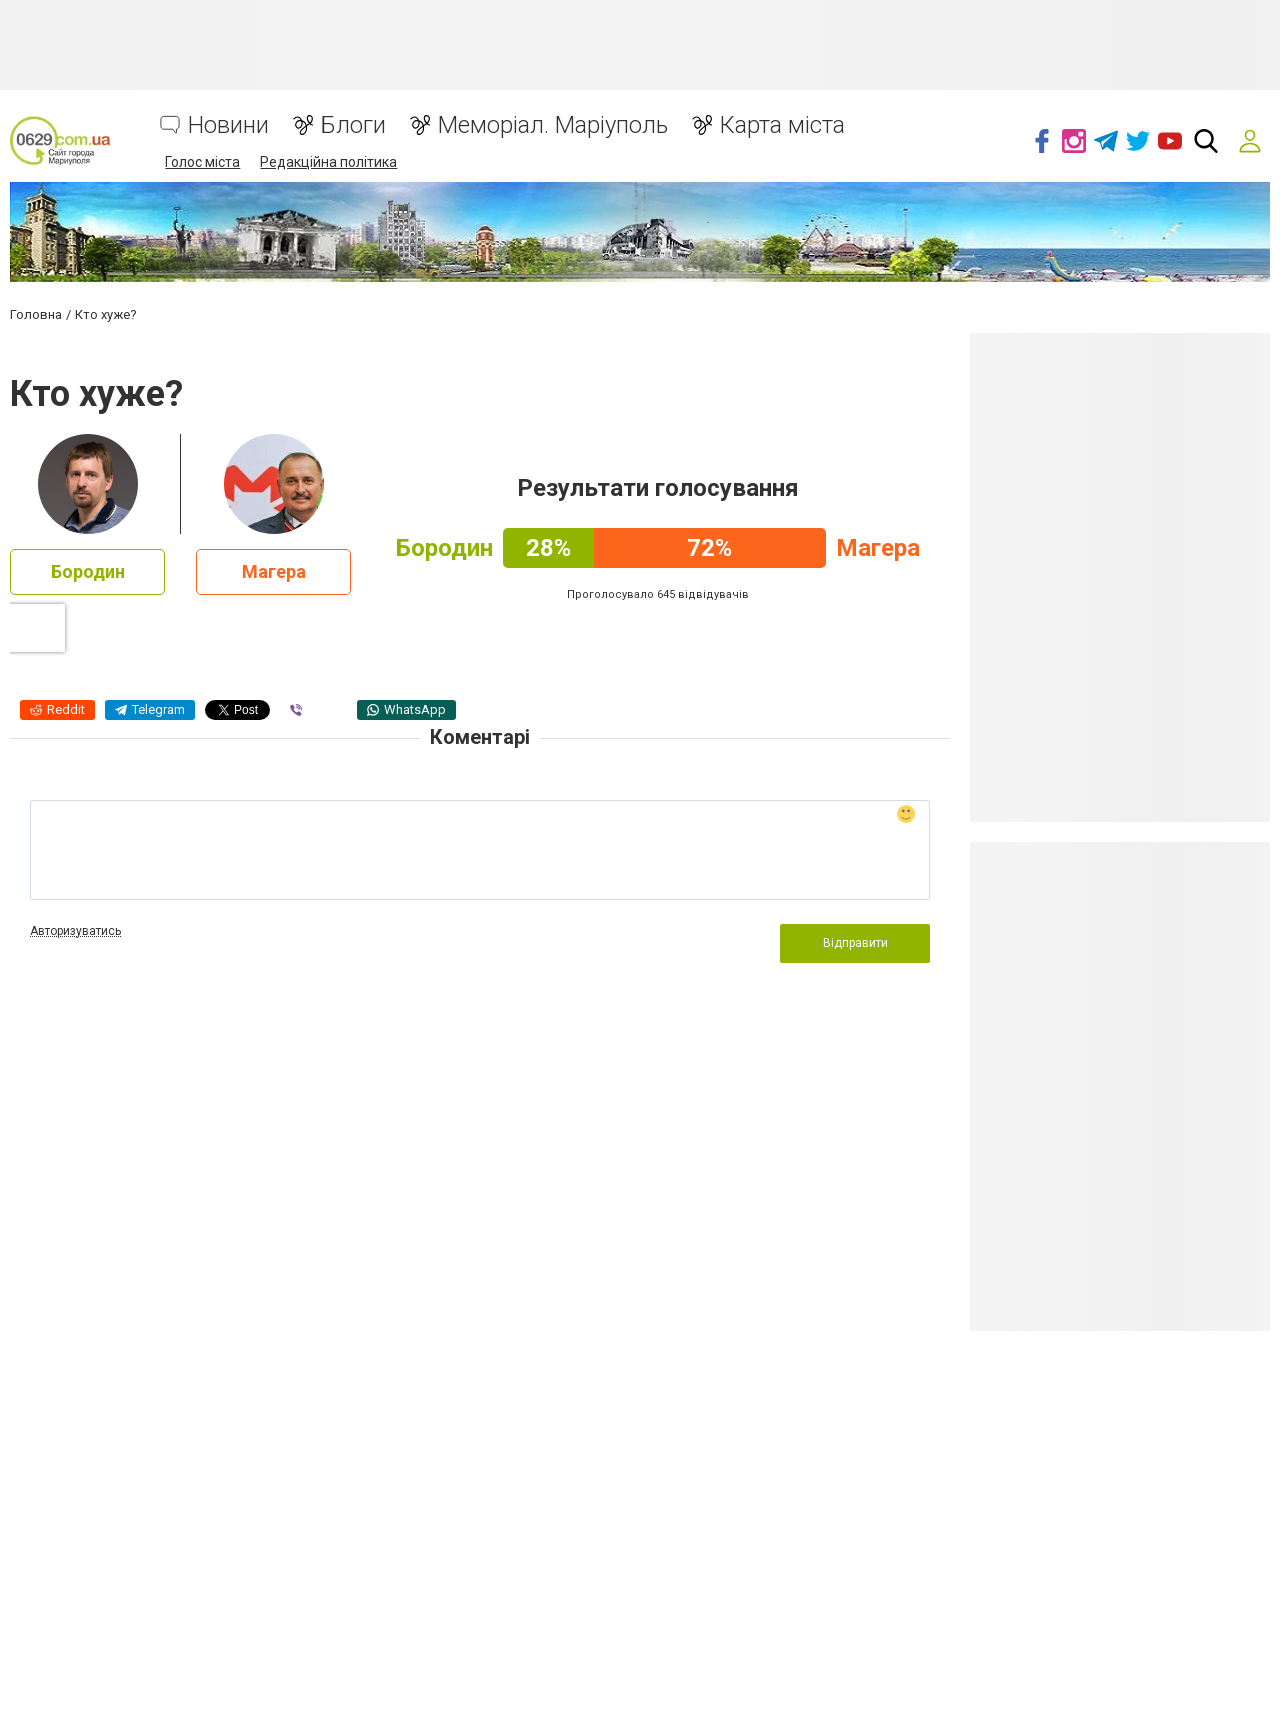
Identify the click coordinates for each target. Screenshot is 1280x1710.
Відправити (855, 943)
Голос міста (202, 162)
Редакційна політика (328, 162)
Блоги (353, 125)
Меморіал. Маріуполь (553, 125)
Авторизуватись (75, 931)
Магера (274, 571)
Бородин (88, 571)
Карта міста (782, 125)
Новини (228, 125)
